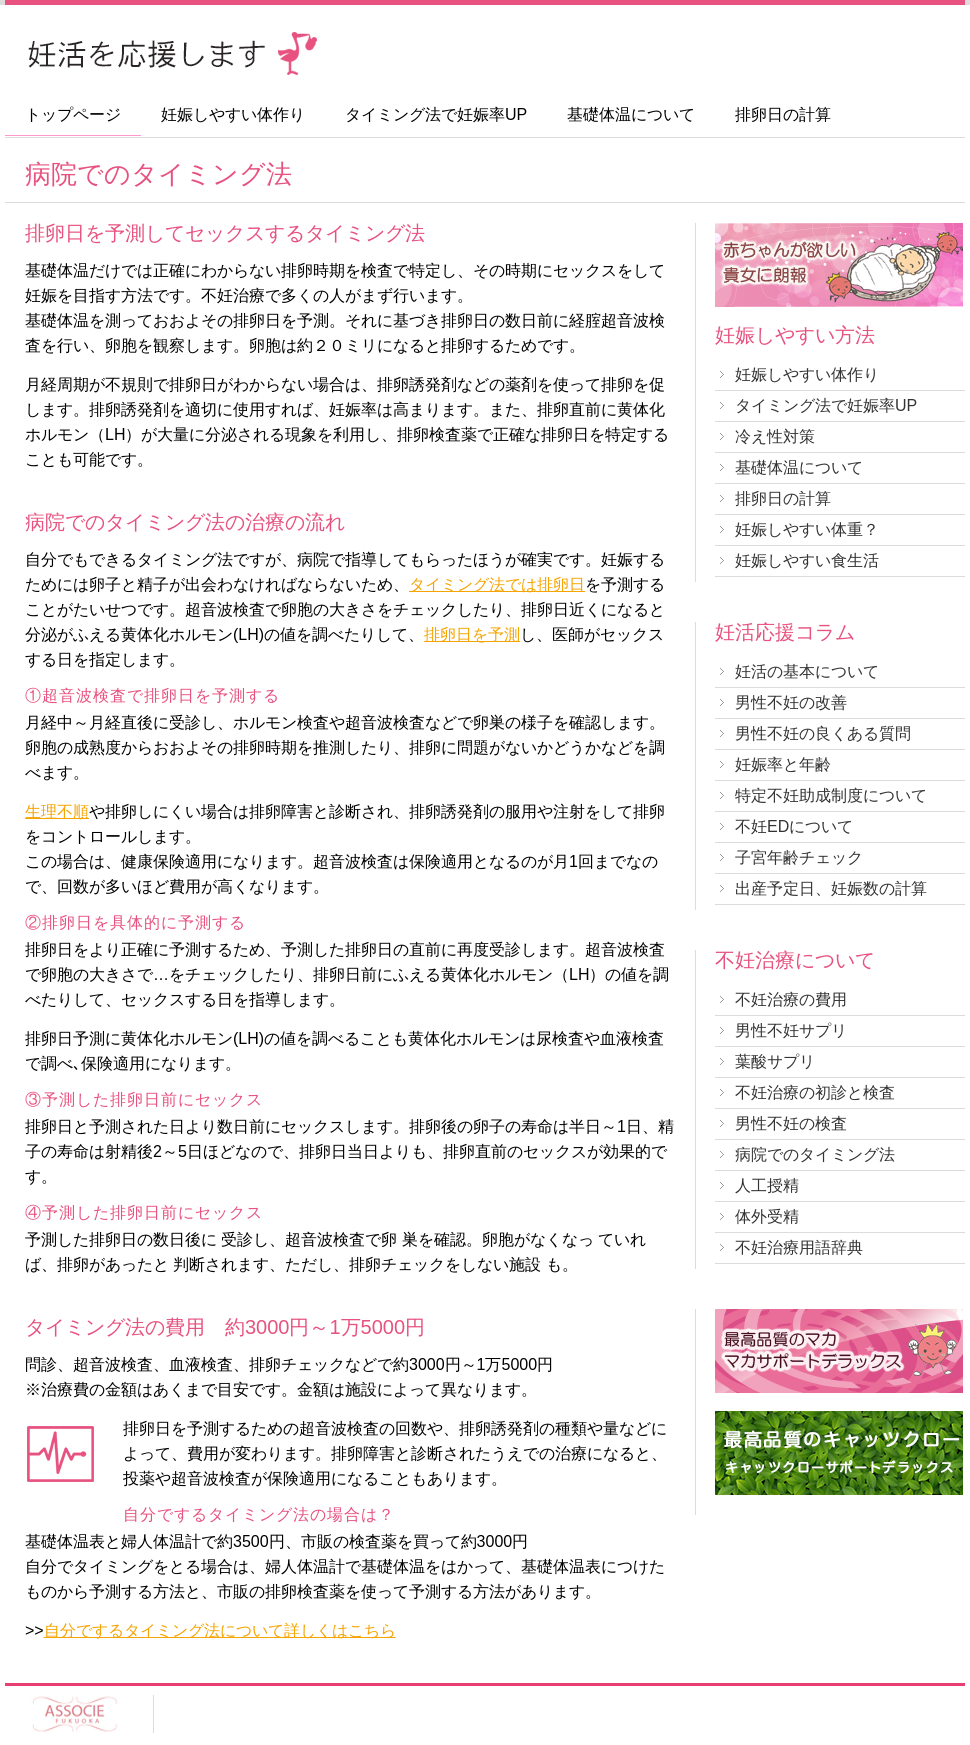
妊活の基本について (807, 671)
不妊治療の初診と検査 (815, 1092)
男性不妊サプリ (791, 1030)
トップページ (73, 115)
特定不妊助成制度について (831, 795)
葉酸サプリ (775, 1061)
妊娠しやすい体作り (233, 115)
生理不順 (57, 811)
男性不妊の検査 (791, 1123)
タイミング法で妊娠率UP (436, 115)
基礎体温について (631, 115)
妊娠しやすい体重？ (807, 529)
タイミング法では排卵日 (497, 584)
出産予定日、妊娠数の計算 (831, 888)
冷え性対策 (775, 436)
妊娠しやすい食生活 (807, 560)
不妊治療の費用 (791, 999)
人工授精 (767, 1185)
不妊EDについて (794, 826)
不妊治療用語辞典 (799, 1247)
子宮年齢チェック (799, 857)
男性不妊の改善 (791, 702)
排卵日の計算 (783, 115)
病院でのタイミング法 (815, 1154)
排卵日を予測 (472, 634)
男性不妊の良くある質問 (823, 733)
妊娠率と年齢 (783, 764)
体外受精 (767, 1216)
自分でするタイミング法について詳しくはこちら (220, 1630)
